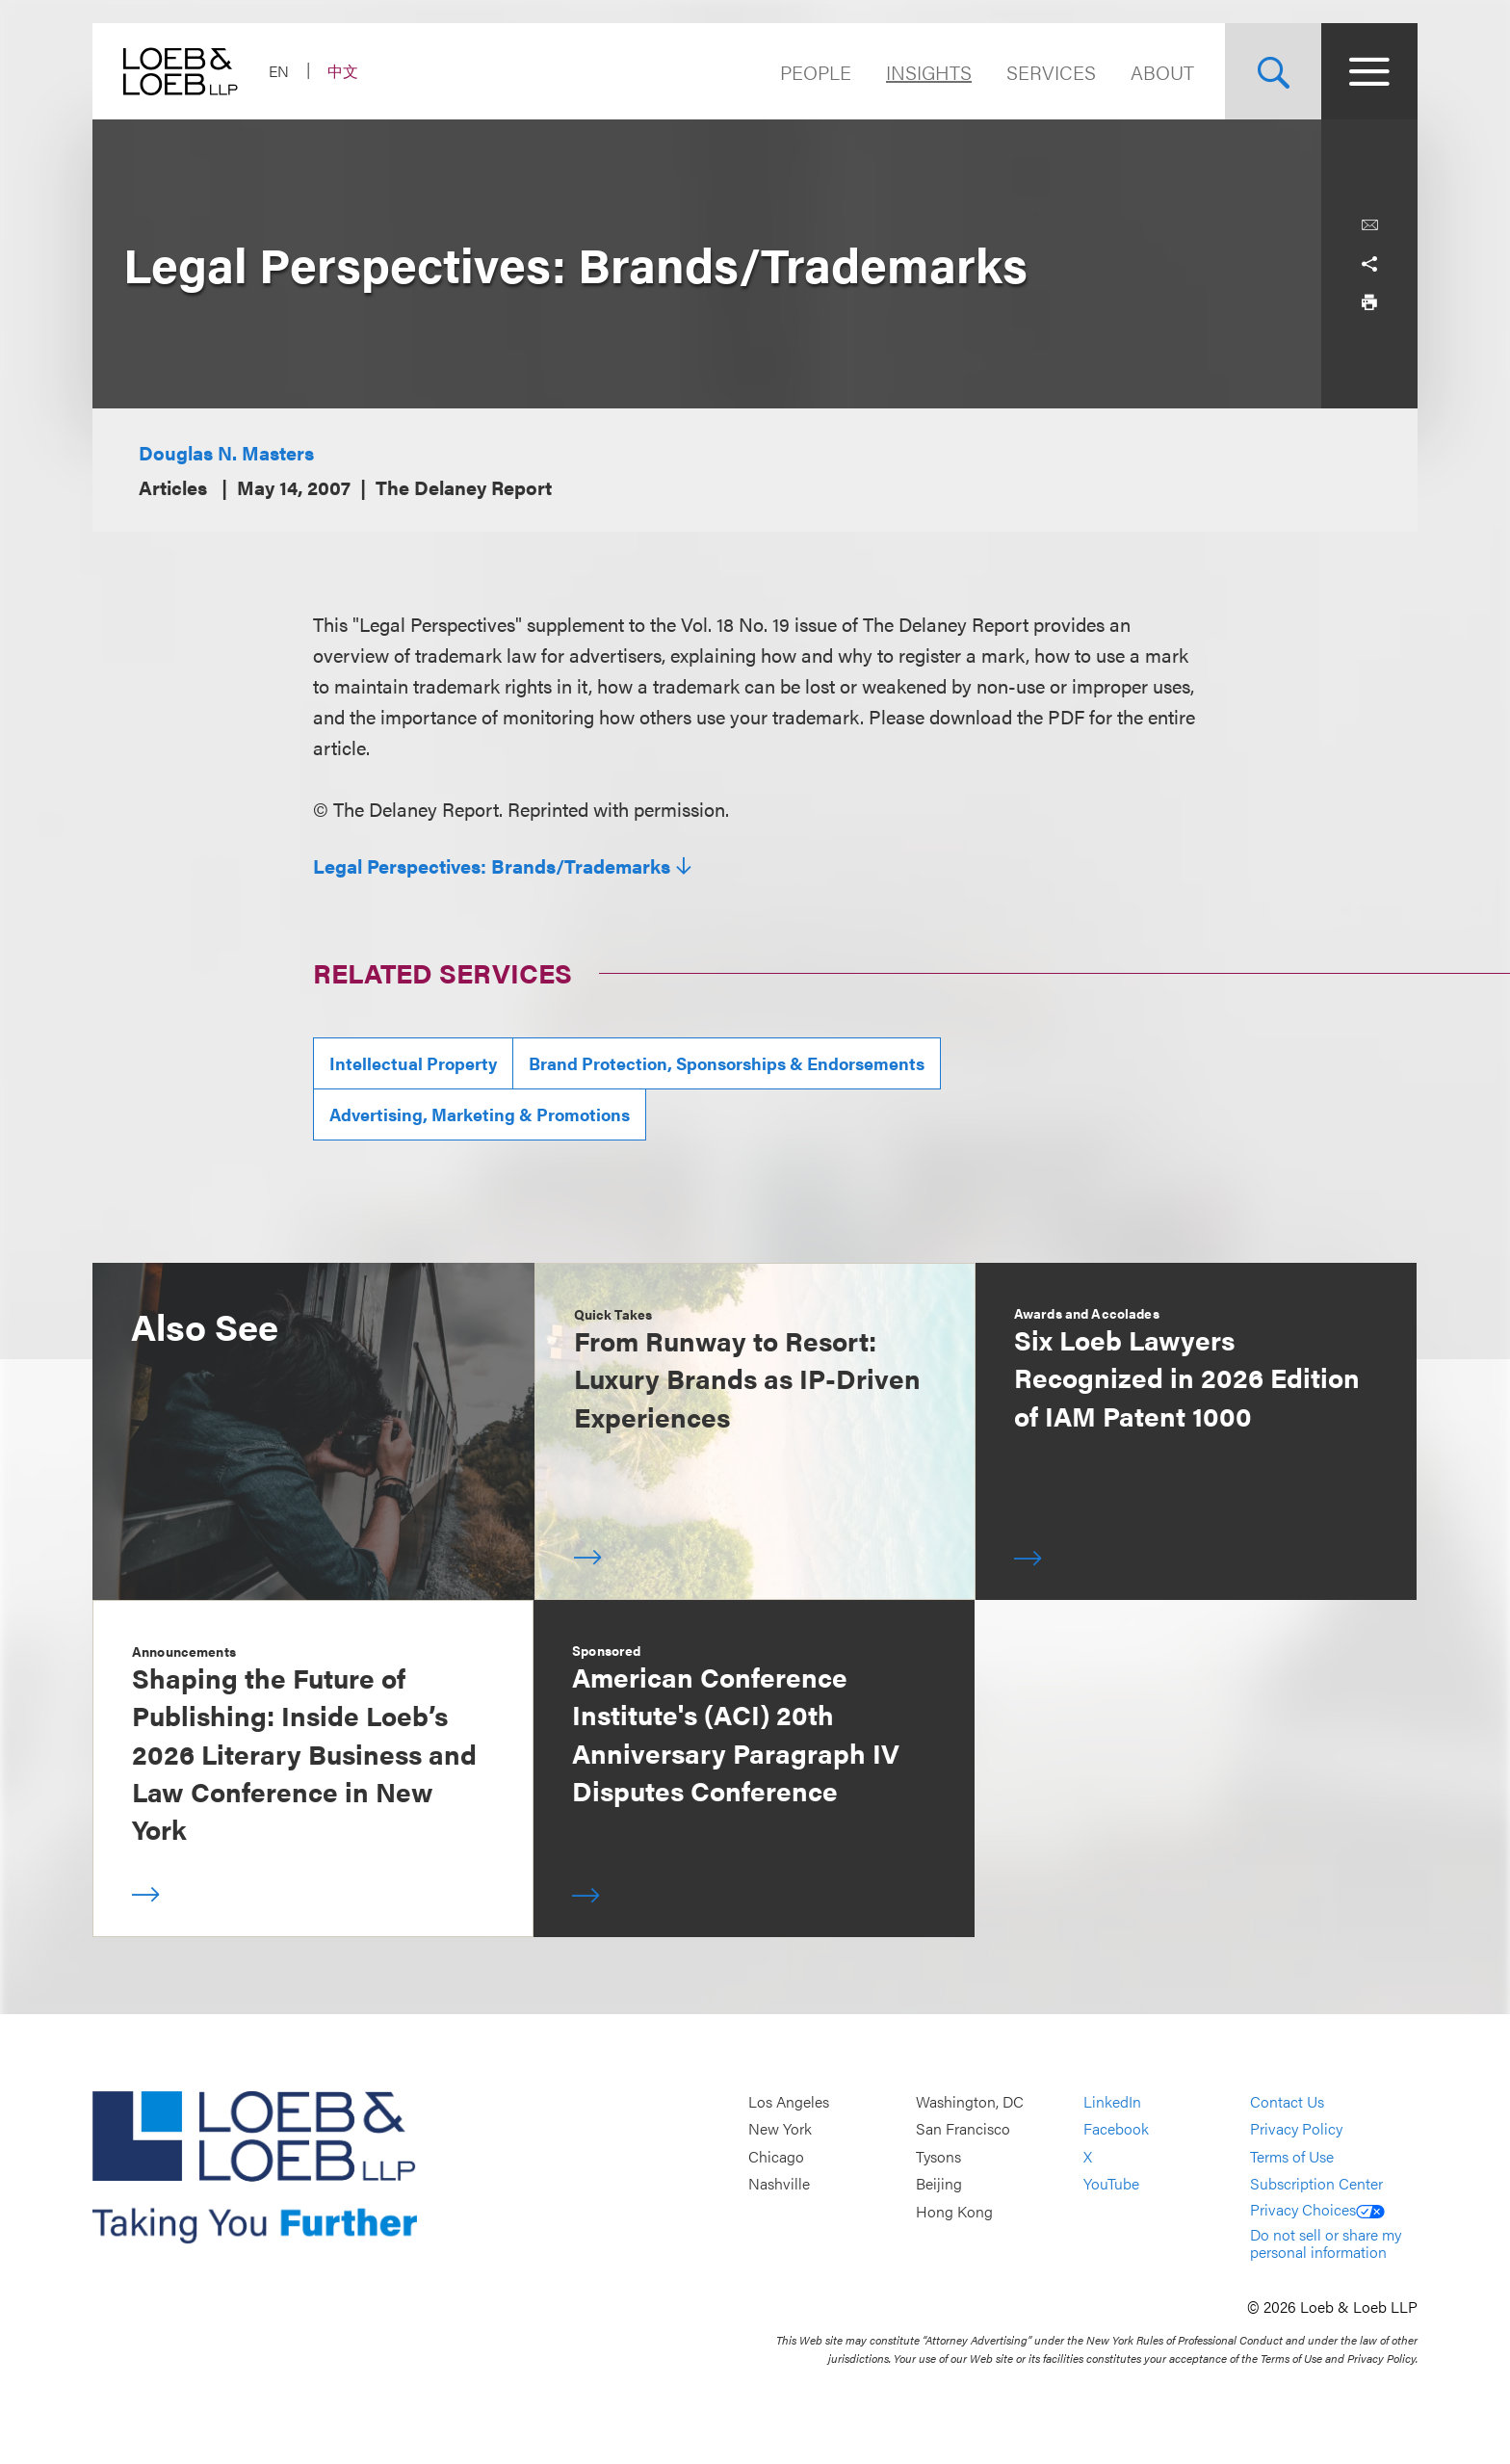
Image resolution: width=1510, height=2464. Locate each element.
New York (780, 2129)
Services (1051, 72)
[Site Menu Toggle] (1369, 71)
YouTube (1111, 2184)
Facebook (1116, 2129)
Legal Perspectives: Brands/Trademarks (491, 866)
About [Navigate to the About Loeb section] (1162, 72)
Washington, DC (970, 2101)
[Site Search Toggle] (1273, 71)
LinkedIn (1112, 2101)
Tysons (938, 2156)
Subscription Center (1316, 2184)
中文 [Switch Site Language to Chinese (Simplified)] (342, 71)
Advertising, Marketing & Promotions (479, 1114)
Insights (929, 72)
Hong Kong (954, 2211)
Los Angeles (788, 2101)
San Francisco (963, 2129)
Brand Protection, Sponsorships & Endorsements (726, 1063)
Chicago (776, 2156)
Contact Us (1287, 2101)
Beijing (939, 2184)
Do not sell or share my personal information (1325, 2243)
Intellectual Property (413, 1063)
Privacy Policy (1296, 2129)
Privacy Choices (1317, 2209)
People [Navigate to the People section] (815, 72)
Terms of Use (1292, 2156)
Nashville (779, 2184)
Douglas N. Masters (226, 452)
